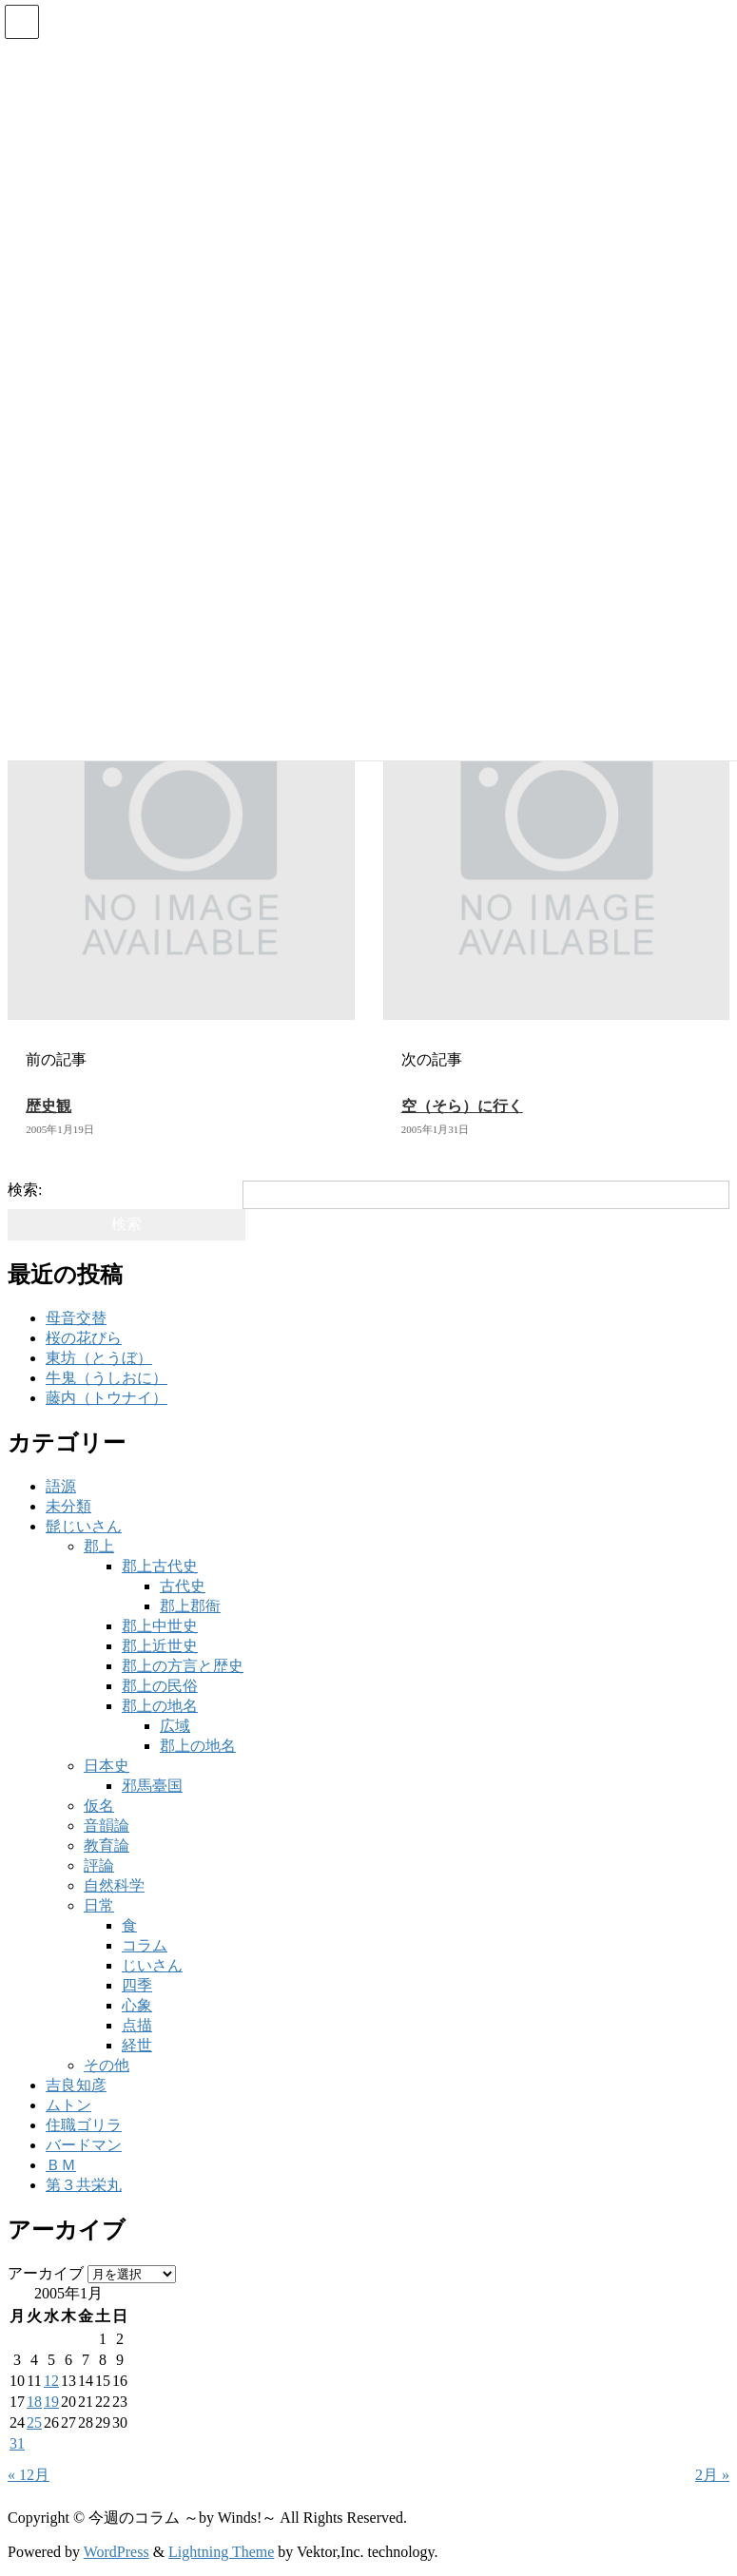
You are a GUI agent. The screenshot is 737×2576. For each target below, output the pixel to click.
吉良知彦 (76, 2085)
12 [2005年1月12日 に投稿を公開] (51, 2381)
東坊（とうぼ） (99, 1358)
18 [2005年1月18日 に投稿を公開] (34, 2401)
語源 (61, 1486)
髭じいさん (84, 1526)
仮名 (99, 1805)
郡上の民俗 (160, 1686)
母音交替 (76, 1318)
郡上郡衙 (190, 1606)
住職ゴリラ (84, 2125)
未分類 (68, 1506)
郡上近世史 (160, 1646)
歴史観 (48, 1106)
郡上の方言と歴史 (182, 1666)
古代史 (182, 1586)
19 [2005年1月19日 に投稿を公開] (51, 2401)
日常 (99, 1905)
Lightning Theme (221, 2552)
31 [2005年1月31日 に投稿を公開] (17, 2443)
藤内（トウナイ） (106, 1398)
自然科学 (114, 1885)
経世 (137, 2045)
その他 (106, 2065)
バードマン (84, 2145)
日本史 (106, 1766)
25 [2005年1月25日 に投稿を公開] (34, 2422)
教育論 (106, 1845)
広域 (175, 1726)
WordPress (116, 2552)
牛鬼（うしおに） (106, 1378)
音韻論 (106, 1825)
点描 (137, 2025)
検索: (25, 1190)
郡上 (99, 1546)
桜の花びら (84, 1338)
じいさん (152, 1965)
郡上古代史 (160, 1566)
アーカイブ (46, 2273)
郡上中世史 (160, 1626)
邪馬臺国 (152, 1786)
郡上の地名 (160, 1706)
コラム (144, 1945)
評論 (99, 1865)
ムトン (68, 2105)
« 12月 (28, 2475)
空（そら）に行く (462, 1106)
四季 (137, 1985)
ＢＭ (61, 2165)
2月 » (712, 2475)
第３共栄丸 (84, 2185)
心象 (137, 2005)
